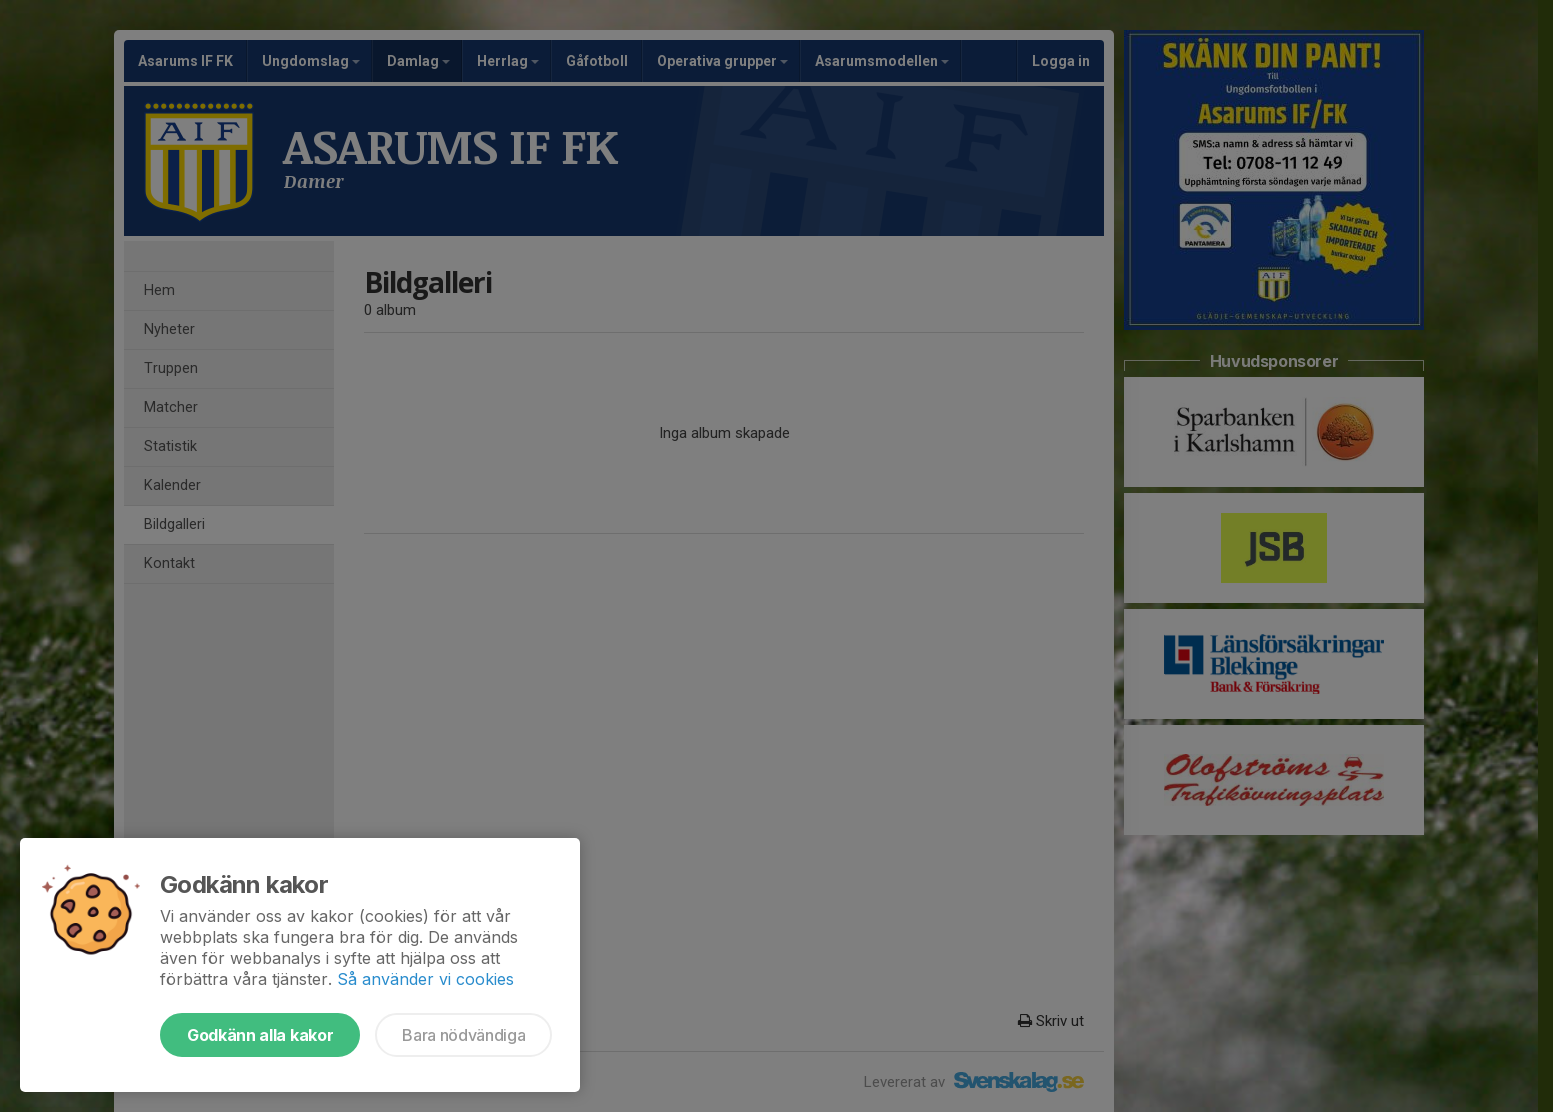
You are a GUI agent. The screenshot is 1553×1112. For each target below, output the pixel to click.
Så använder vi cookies (425, 979)
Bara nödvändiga (463, 1035)
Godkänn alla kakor (260, 1035)
